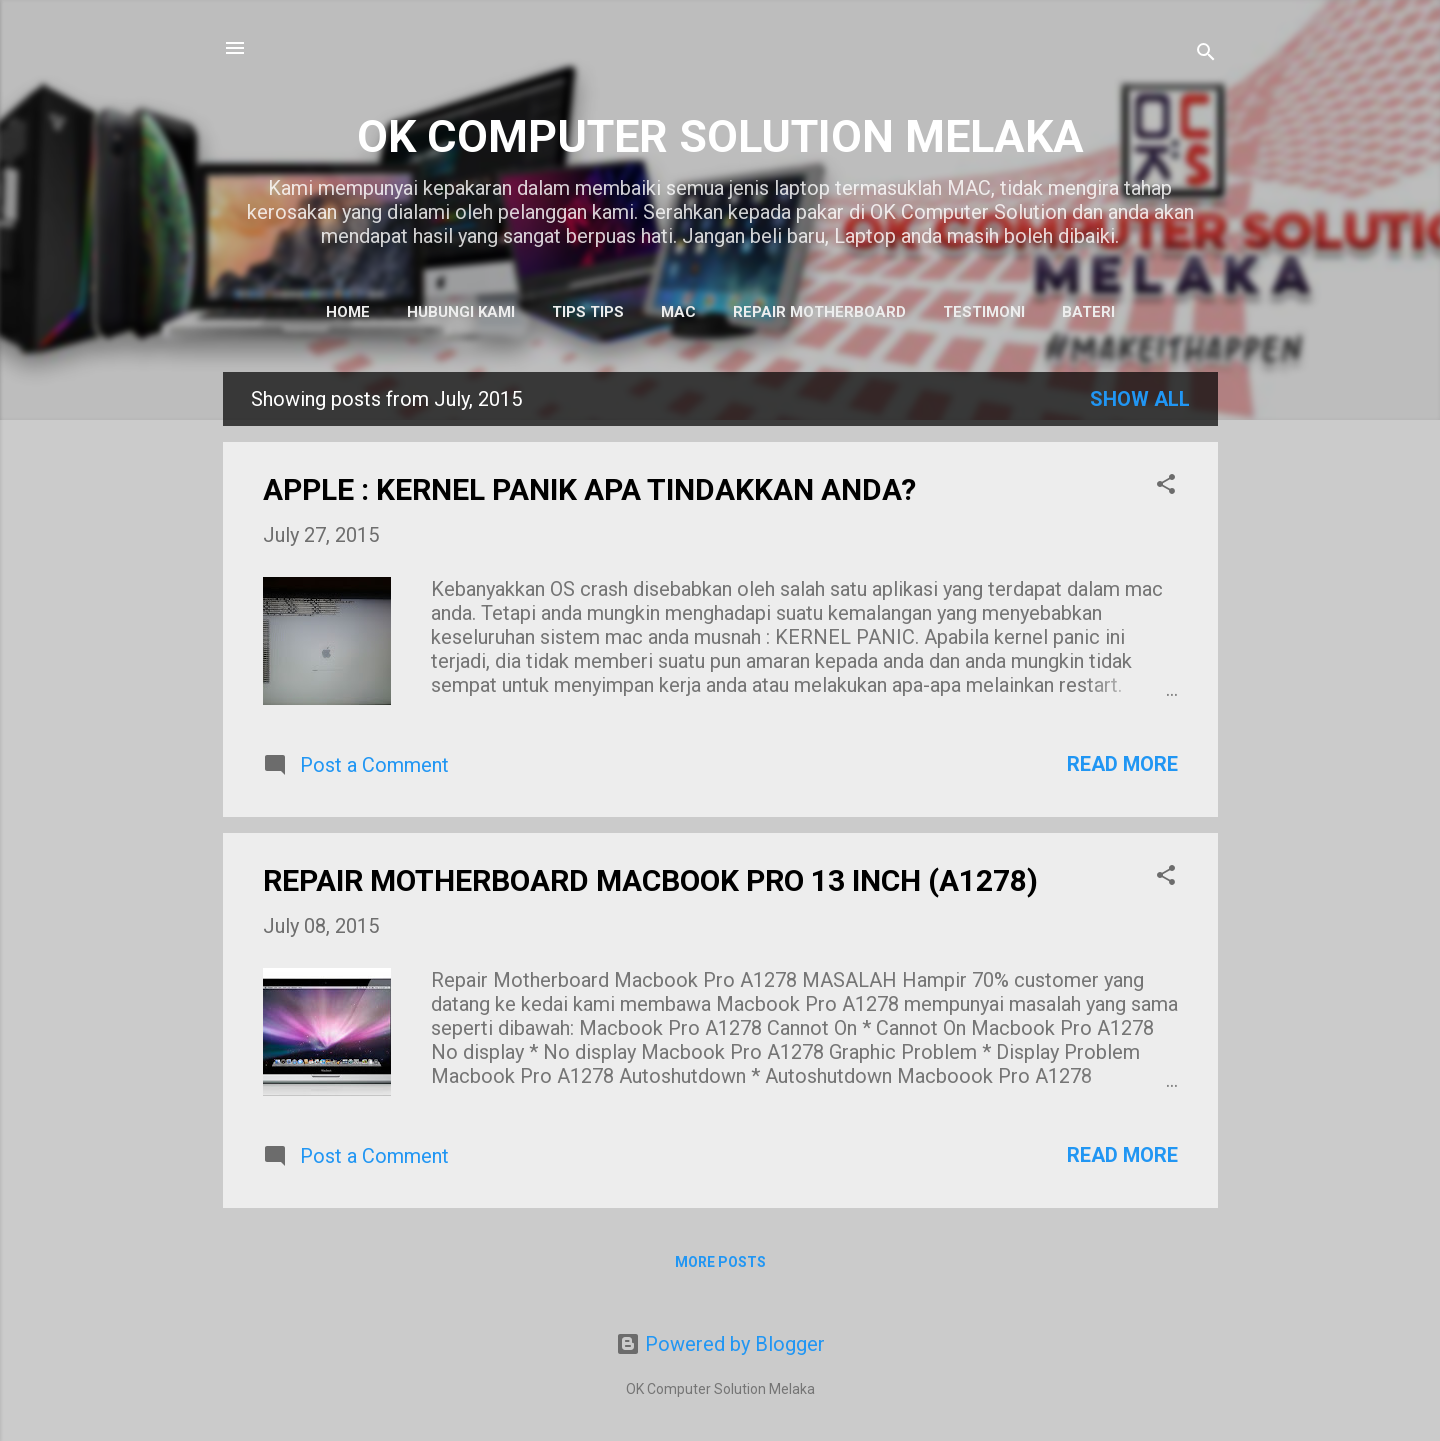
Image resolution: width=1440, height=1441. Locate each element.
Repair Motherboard (819, 312)
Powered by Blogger (720, 1344)
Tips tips (588, 312)
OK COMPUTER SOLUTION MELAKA (720, 136)
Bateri (1088, 312)
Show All (1140, 399)
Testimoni (984, 312)
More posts (720, 1262)
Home (348, 312)
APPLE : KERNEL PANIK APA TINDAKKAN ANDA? (589, 489)
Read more (1122, 764)
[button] (1166, 486)
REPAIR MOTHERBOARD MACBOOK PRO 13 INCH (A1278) (650, 880)
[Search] (1206, 54)
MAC (678, 312)
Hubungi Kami (461, 312)
